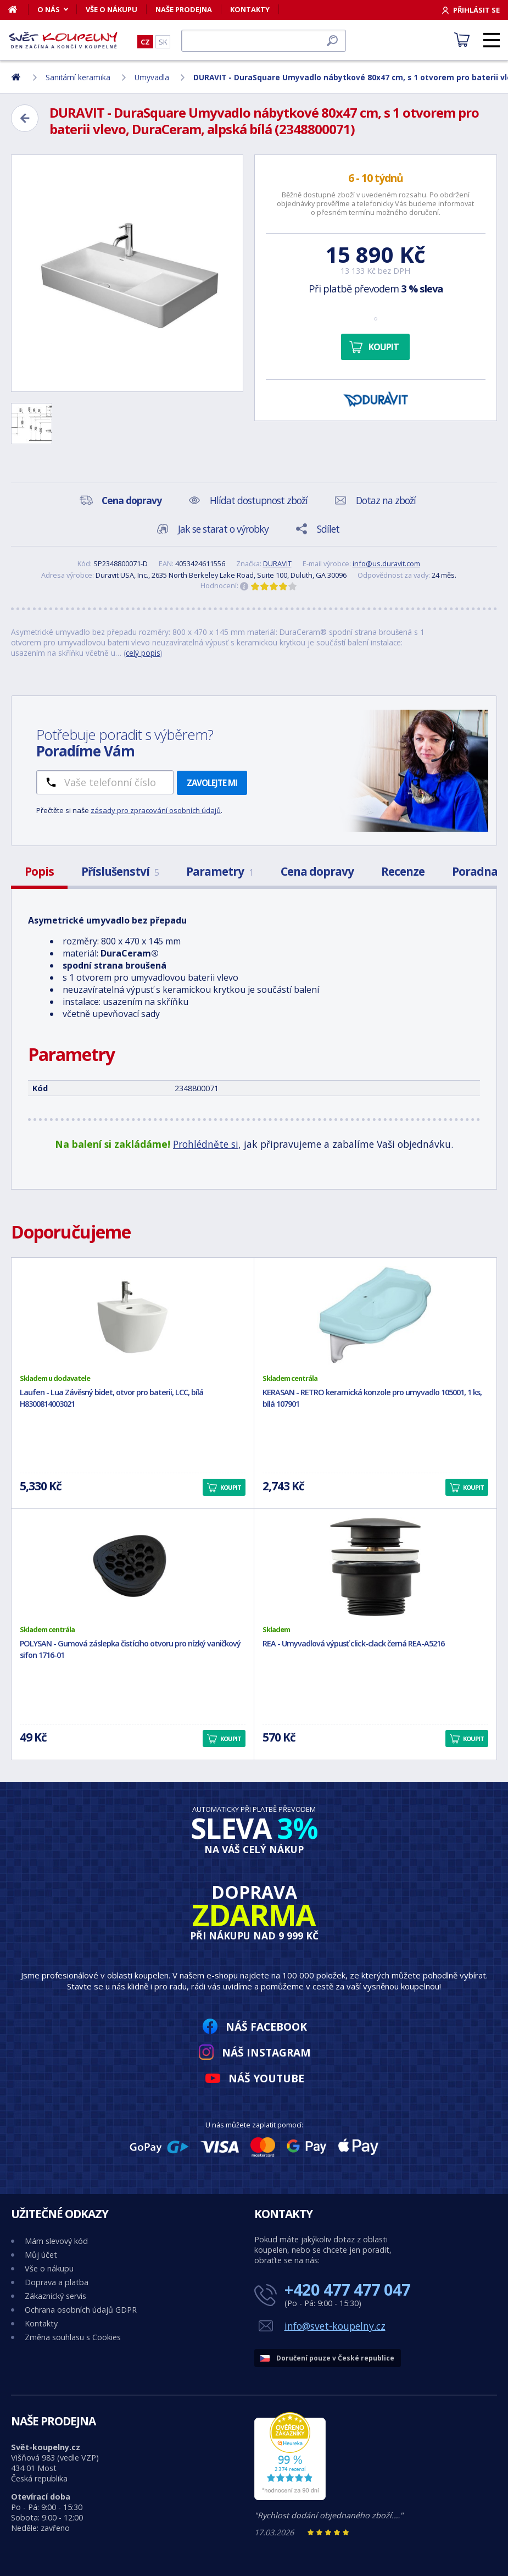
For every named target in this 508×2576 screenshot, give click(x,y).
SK (163, 42)
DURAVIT (277, 563)
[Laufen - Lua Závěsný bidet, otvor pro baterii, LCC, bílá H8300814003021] (132, 1315)
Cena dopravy (317, 871)
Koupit (384, 347)
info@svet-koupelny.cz (335, 2325)
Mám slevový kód (56, 2241)
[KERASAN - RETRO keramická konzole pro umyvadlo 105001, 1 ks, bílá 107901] (375, 1315)
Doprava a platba (56, 2282)
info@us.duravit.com (386, 563)
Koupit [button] (230, 1487)
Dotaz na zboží (386, 500)
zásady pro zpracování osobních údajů (156, 810)
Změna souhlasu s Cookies (73, 2337)
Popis (39, 871)
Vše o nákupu (111, 9)
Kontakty (250, 9)
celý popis (143, 653)
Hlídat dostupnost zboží (259, 500)
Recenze (403, 871)
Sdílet (328, 528)
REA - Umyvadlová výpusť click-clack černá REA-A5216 (353, 1643)
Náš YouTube (266, 2078)
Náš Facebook (266, 2026)
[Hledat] (263, 41)
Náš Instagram (266, 2052)
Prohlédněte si (205, 1144)
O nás (48, 9)
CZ (145, 42)
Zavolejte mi (212, 782)
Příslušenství (120, 871)
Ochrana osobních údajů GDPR (81, 2309)
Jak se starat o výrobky (223, 528)
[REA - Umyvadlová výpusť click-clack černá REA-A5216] (375, 1566)
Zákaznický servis (55, 2296)
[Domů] (18, 9)
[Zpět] (24, 118)
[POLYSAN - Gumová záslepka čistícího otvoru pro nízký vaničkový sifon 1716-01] (132, 1566)
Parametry (219, 871)
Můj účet (41, 2254)
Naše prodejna (183, 9)
